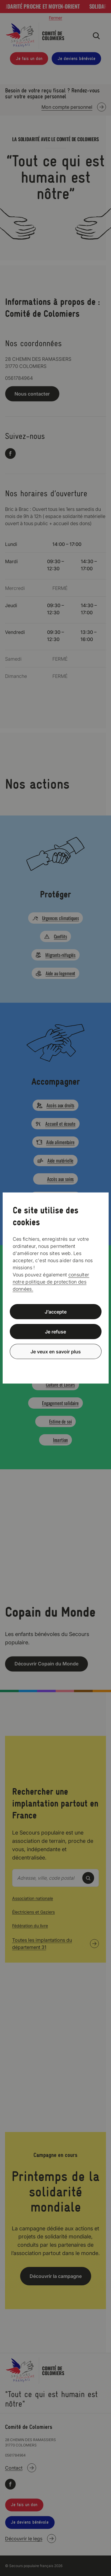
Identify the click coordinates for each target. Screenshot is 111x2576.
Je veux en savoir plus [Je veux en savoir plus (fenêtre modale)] (55, 1351)
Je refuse (55, 1332)
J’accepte (56, 1312)
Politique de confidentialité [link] (55, 1366)
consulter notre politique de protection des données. (51, 1282)
